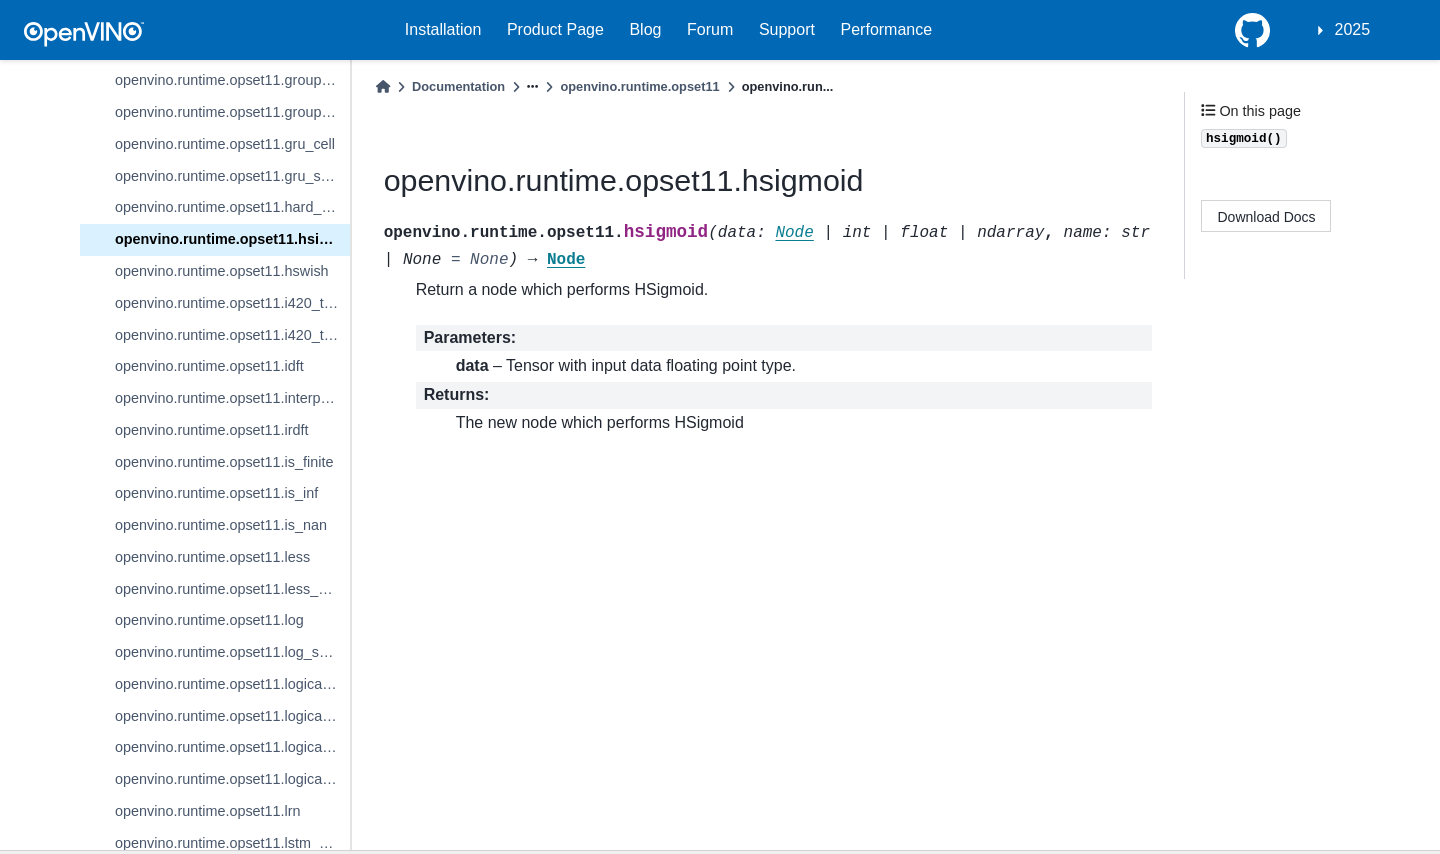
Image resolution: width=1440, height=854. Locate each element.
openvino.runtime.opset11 (639, 86)
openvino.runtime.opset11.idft (209, 366)
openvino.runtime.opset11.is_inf (216, 493)
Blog (645, 29)
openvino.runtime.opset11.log (209, 620)
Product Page (555, 29)
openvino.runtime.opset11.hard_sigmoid (232, 207)
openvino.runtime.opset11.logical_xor (232, 779)
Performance (887, 29)
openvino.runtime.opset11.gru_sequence (232, 176)
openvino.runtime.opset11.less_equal (232, 589)
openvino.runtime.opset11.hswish (222, 271)
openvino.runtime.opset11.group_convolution (232, 80)
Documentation (458, 86)
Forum (710, 29)
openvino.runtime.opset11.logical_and (232, 684)
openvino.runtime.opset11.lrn (208, 811)
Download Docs (1267, 217)
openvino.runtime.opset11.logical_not (232, 716)
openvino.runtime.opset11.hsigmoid (232, 239)
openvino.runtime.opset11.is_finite (224, 462)
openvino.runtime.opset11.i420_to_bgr (232, 303)
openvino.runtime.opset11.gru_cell (225, 144)
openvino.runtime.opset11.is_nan (221, 525)
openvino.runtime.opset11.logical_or (230, 747)
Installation (443, 29)
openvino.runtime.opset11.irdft (212, 430)
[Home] (383, 86)
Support (787, 29)
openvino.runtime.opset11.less (212, 557)
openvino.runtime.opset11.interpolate (232, 398)
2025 (1353, 29)
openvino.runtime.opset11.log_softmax (232, 652)
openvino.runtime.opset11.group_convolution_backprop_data (232, 112)
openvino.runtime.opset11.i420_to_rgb (232, 335)
